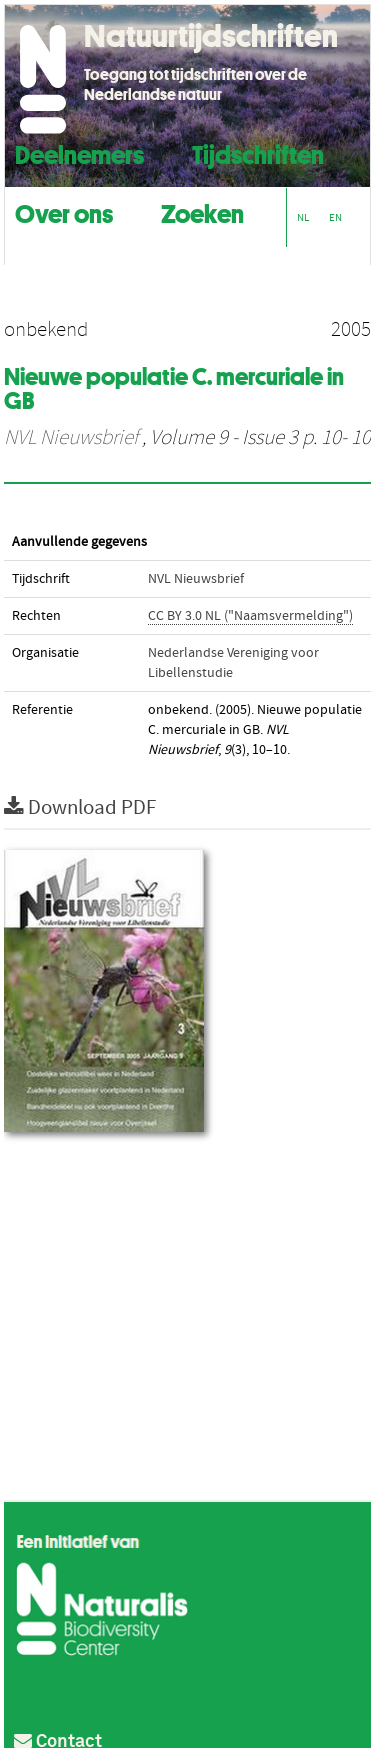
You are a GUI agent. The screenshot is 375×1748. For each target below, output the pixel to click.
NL (303, 217)
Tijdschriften (258, 152)
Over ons (64, 211)
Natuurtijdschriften (211, 36)
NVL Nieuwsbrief (71, 438)
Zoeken (202, 211)
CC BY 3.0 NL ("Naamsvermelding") (250, 616)
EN (335, 217)
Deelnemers (79, 152)
